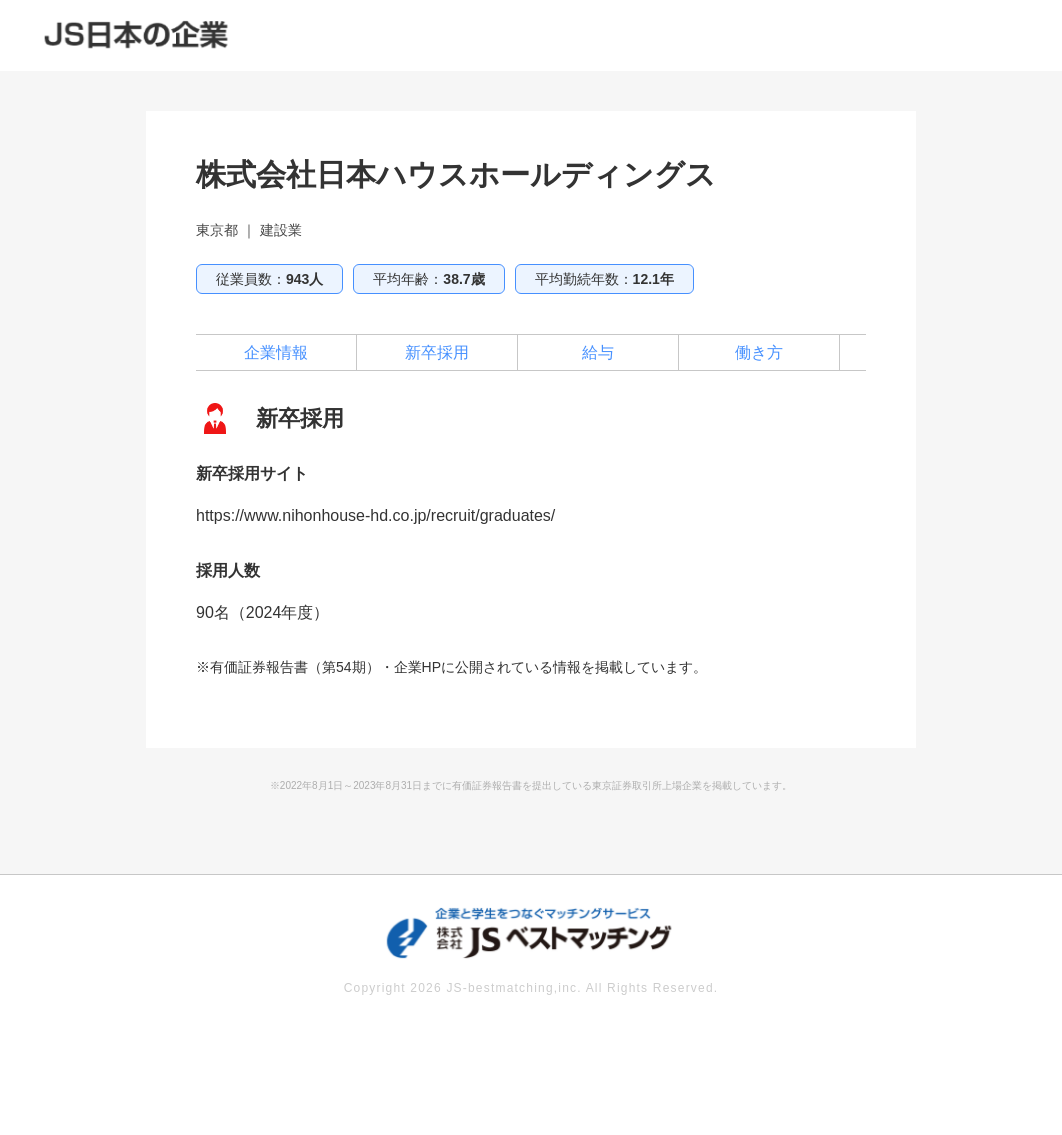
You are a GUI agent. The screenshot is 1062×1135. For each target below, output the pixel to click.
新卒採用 (437, 352)
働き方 (759, 352)
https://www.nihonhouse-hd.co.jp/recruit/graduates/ (375, 515)
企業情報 (276, 352)
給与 (598, 352)
